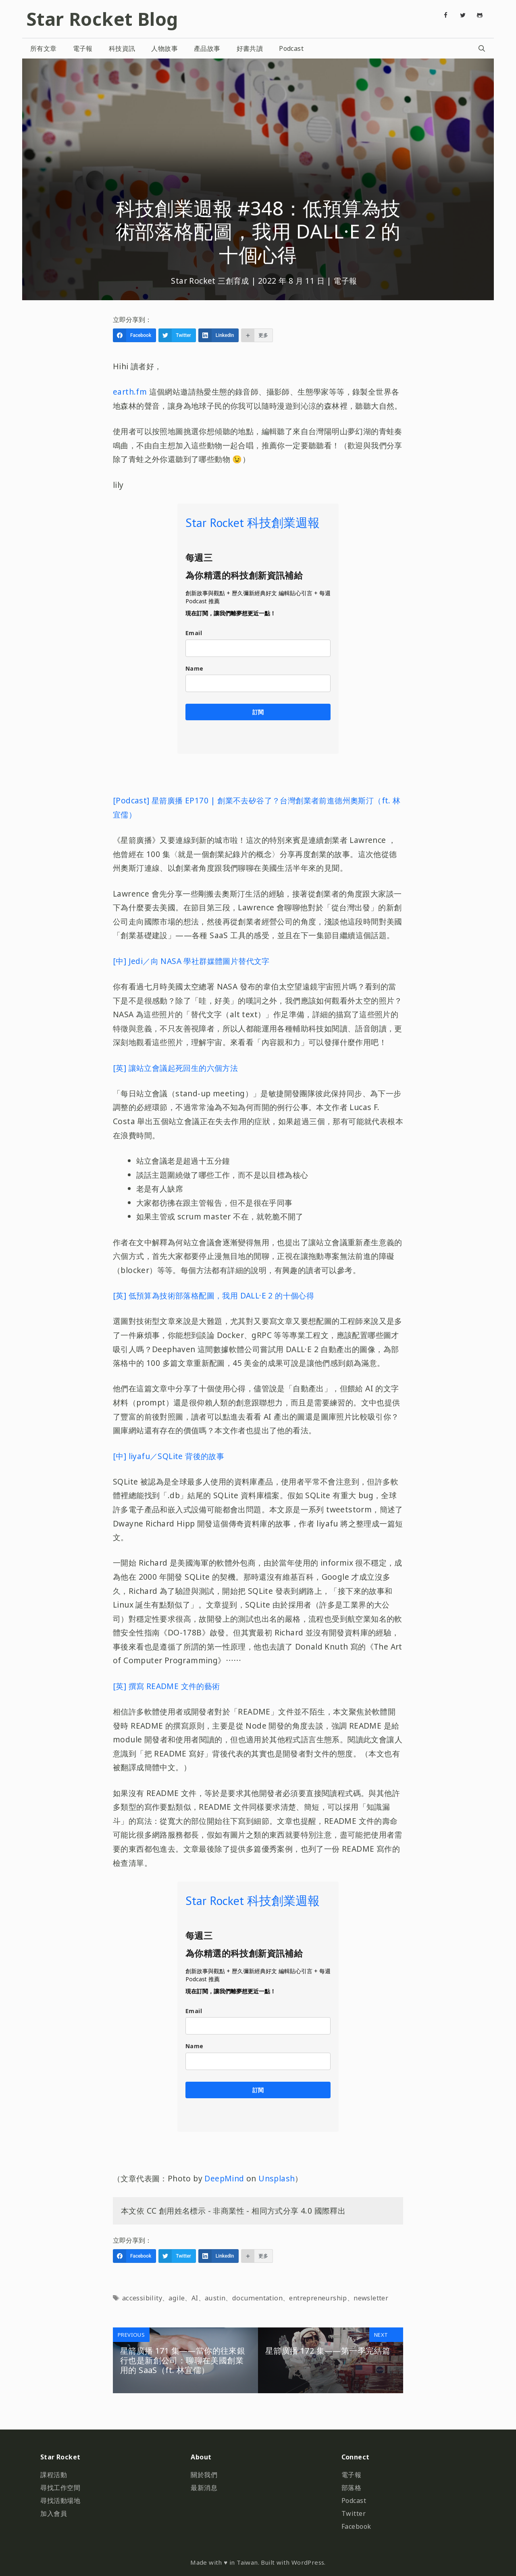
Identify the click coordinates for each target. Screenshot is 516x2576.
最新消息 (204, 2487)
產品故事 (207, 48)
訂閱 (258, 712)
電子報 (83, 48)
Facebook (356, 2526)
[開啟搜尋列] (481, 48)
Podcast (291, 48)
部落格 (351, 2487)
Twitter (353, 2513)
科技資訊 (122, 48)
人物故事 (164, 48)
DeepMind (224, 2178)
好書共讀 (250, 48)
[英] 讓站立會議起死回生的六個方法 (175, 1067)
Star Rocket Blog (102, 18)
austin (215, 2298)
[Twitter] (463, 15)
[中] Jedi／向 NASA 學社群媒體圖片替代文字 (191, 961)
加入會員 (53, 2513)
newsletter (371, 2298)
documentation (257, 2298)
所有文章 (43, 48)
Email (193, 633)
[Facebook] (446, 15)
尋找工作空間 (60, 2487)
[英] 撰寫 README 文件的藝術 (166, 1686)
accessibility (142, 2298)
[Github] (480, 15)
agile (177, 2298)
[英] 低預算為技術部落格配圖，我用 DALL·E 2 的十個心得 (213, 1295)
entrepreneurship (318, 2298)
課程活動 (53, 2474)
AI (194, 2298)
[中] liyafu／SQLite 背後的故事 (168, 1456)
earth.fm (130, 391)
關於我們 (204, 2474)
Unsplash (276, 2178)
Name (194, 668)
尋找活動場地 (60, 2500)
